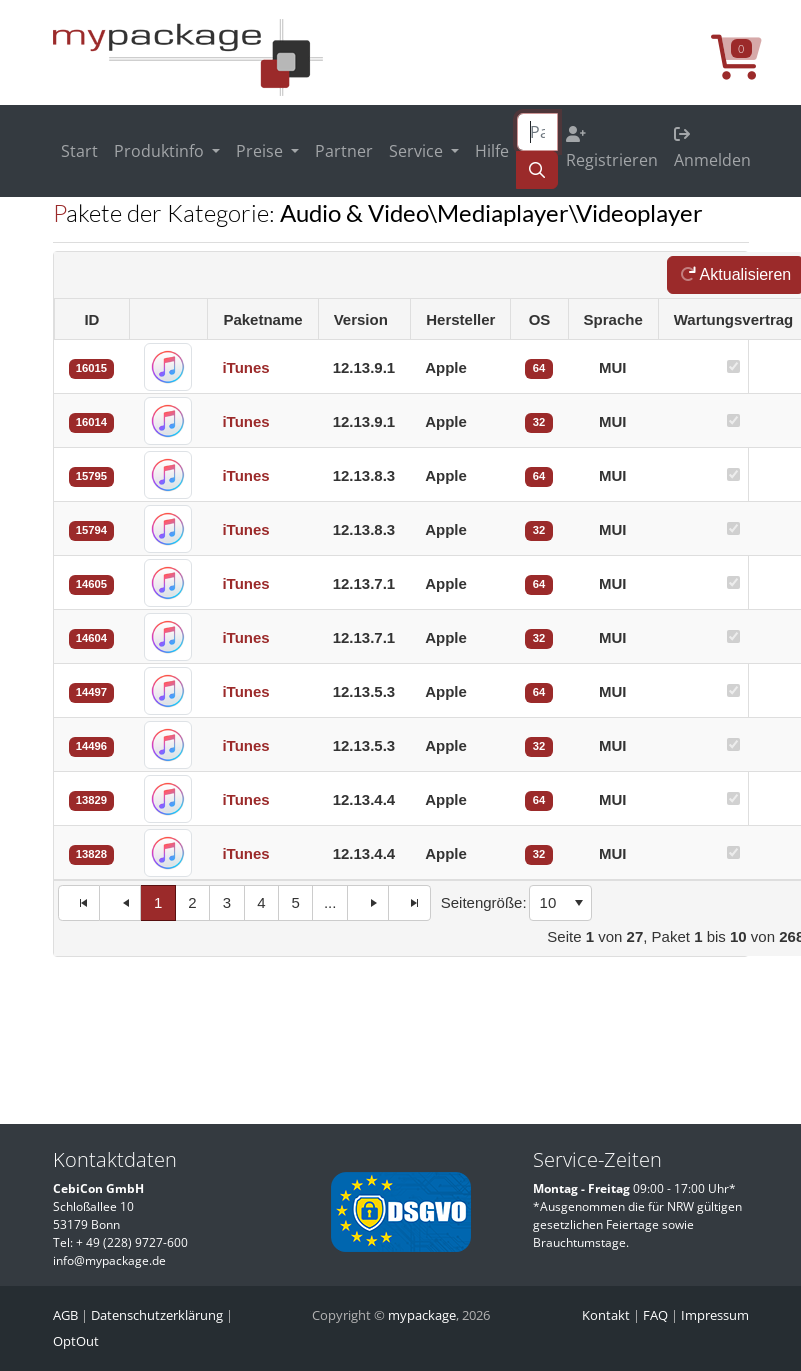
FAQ (655, 1315)
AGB (65, 1315)
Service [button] (418, 151)
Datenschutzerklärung (157, 1315)
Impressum (715, 1315)
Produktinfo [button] (161, 151)
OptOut (76, 1341)
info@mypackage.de (109, 1260)
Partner (344, 151)
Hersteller (460, 319)
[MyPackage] (188, 56)
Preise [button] (261, 151)
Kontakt (606, 1315)
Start (79, 151)
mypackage (422, 1315)
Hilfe (492, 151)
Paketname (262, 319)
